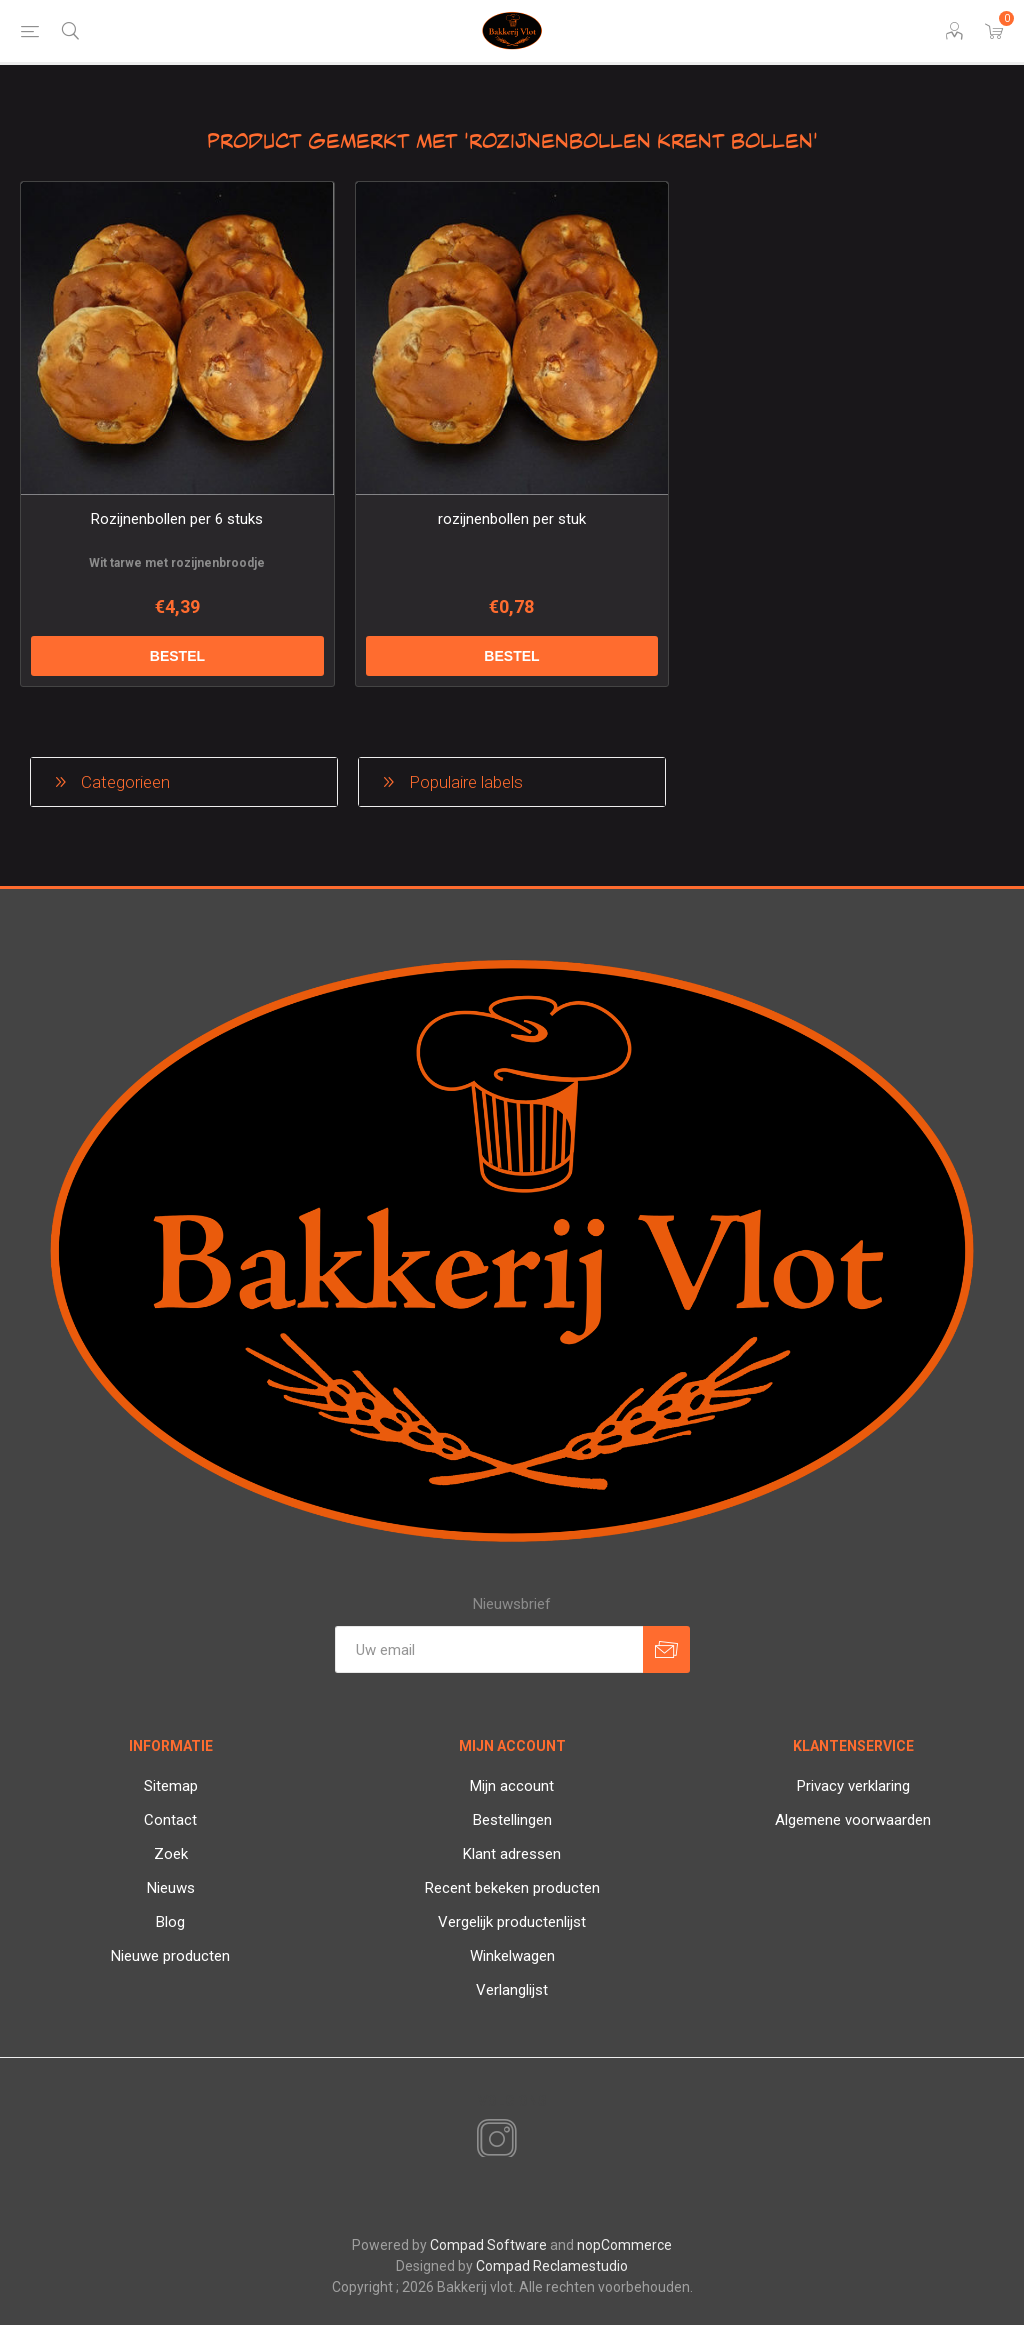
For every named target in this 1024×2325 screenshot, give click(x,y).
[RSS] (531, 2141)
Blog (170, 1922)
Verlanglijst (512, 1990)
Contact (170, 1820)
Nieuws (171, 1888)
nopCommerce (624, 2245)
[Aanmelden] (489, 1649)
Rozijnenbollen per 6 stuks (177, 519)
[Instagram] (493, 2140)
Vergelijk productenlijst (512, 1922)
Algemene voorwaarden (853, 1820)
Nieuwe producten (170, 1956)
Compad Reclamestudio (552, 2266)
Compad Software (488, 2245)
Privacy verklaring (853, 1786)
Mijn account (512, 1786)
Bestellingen (512, 1820)
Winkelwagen (512, 1956)
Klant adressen (512, 1854)
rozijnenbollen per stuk (512, 519)
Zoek (171, 1854)
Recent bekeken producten (512, 1888)
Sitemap (171, 1786)
